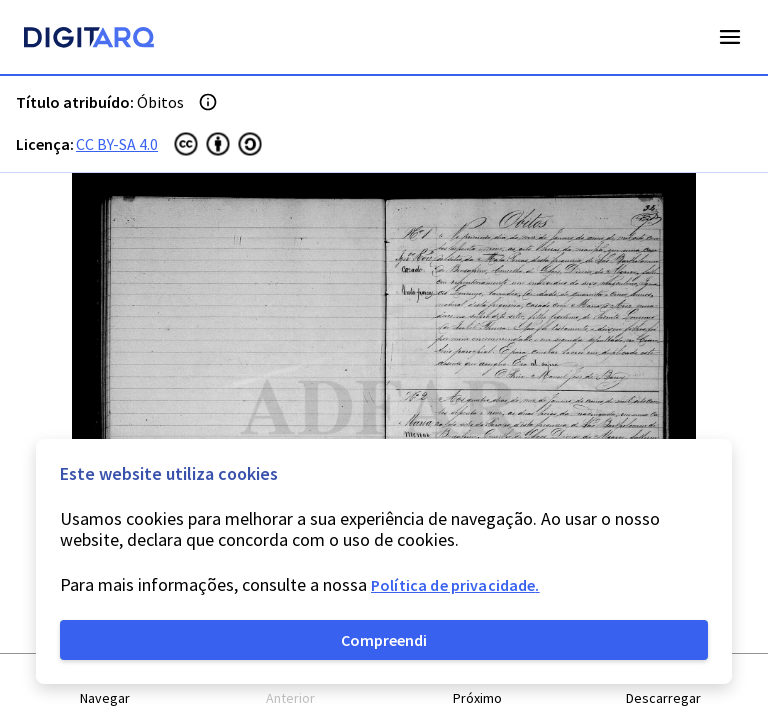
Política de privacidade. (455, 585)
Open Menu (730, 37)
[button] (105, 687)
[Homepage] (89, 40)
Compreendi (384, 640)
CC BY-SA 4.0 (117, 144)
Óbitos (160, 102)
